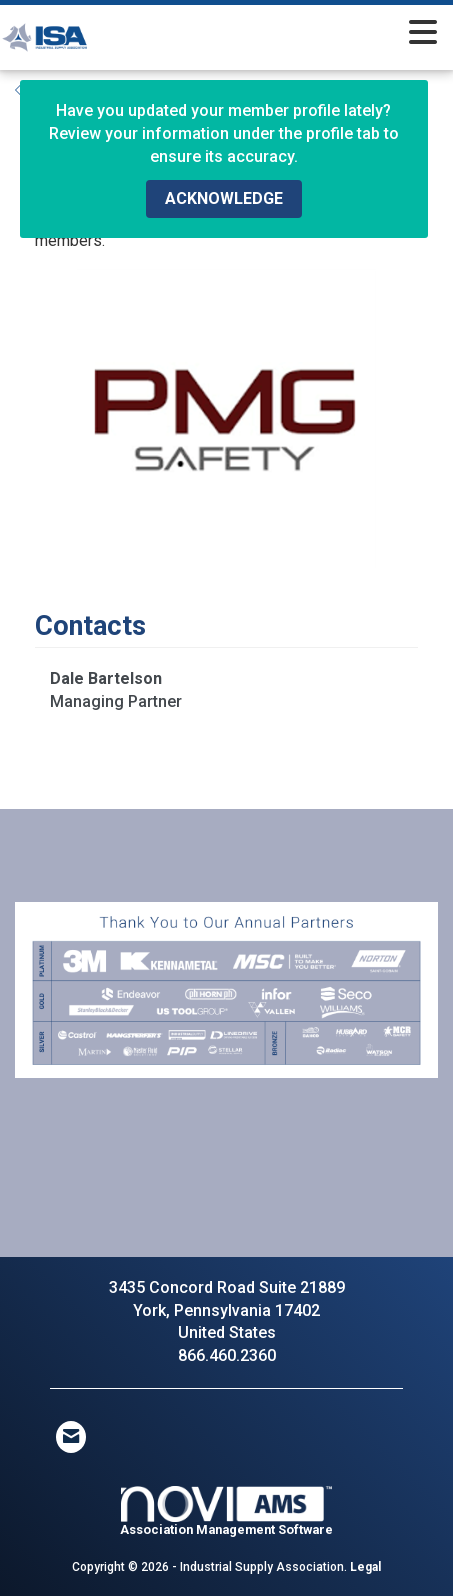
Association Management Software (226, 1511)
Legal (365, 1567)
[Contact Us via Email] (71, 1437)
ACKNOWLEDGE (224, 198)
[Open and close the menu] (287, 34)
